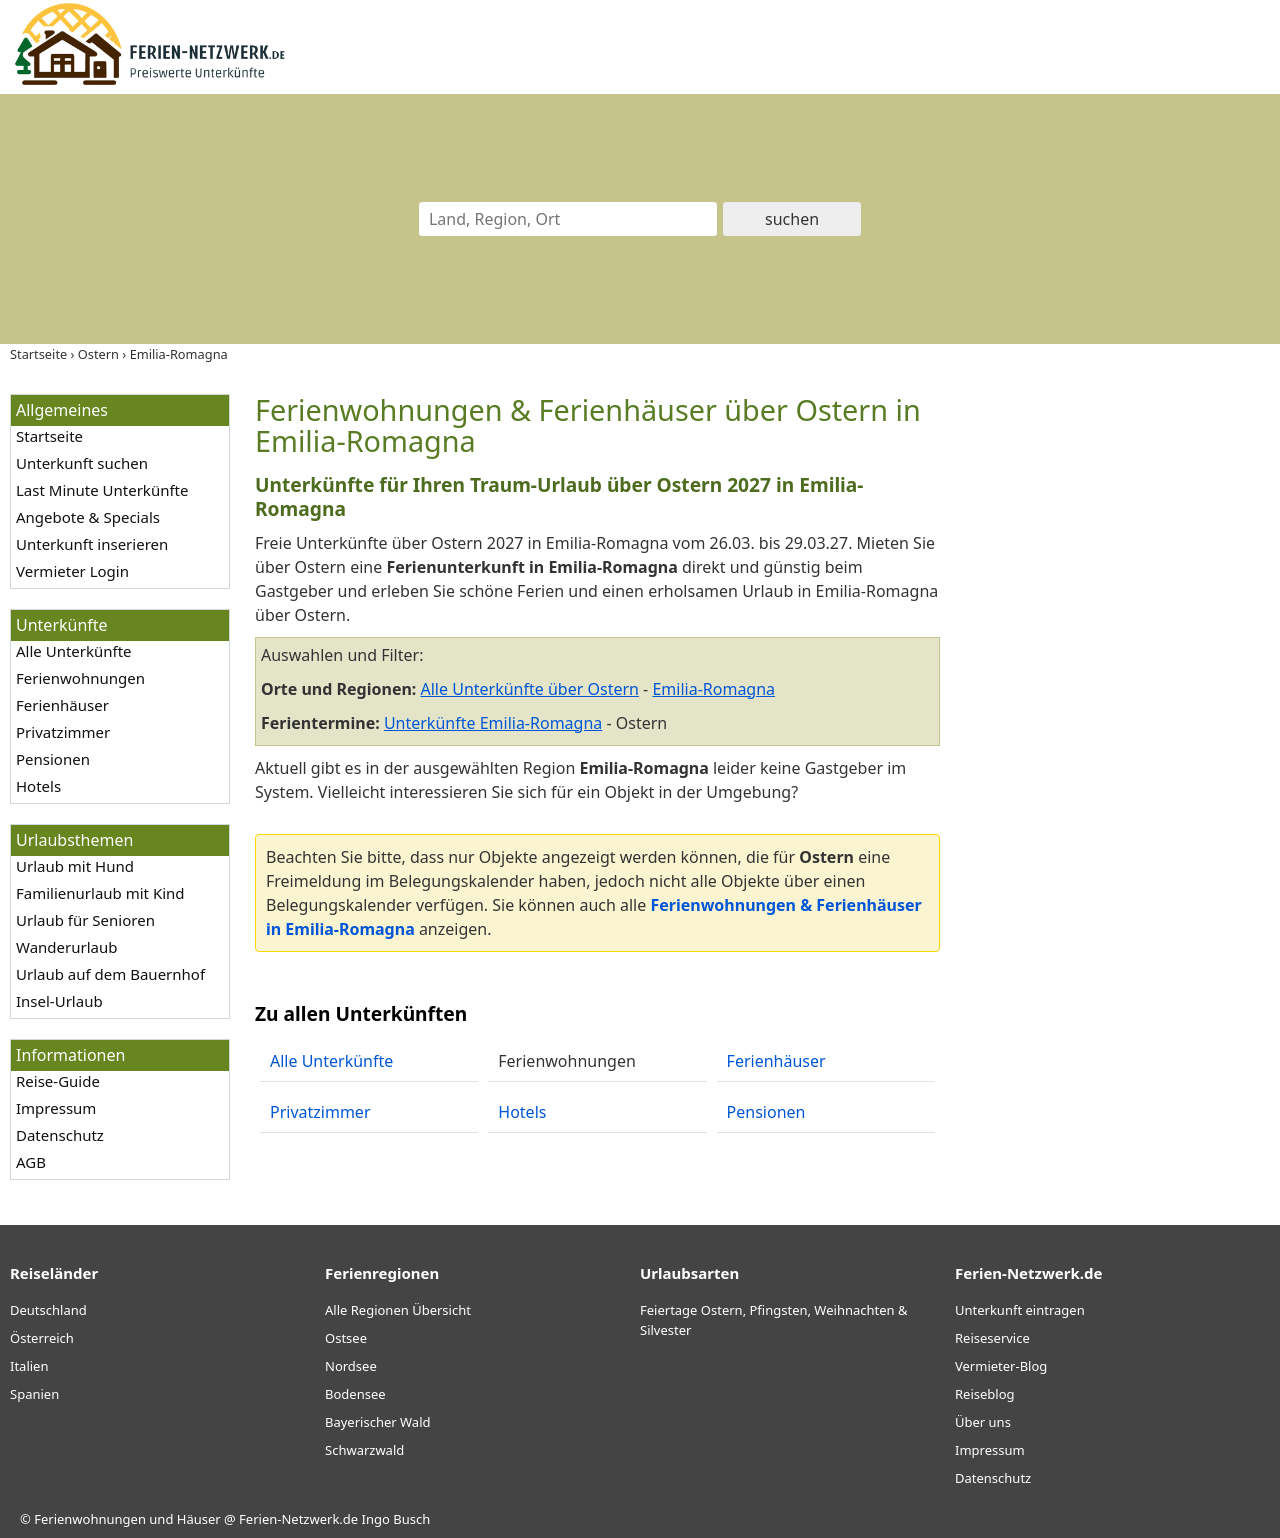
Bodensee (355, 1394)
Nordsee (351, 1366)
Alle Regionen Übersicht (398, 1310)
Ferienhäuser (62, 705)
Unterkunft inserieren (92, 544)
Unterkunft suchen (82, 463)
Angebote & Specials (88, 517)
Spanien (34, 1394)
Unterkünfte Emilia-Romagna (493, 723)
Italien (29, 1366)
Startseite (49, 436)
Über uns (983, 1422)
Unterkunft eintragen (1020, 1310)
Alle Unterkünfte (74, 651)
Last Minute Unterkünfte (102, 490)
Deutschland (48, 1310)
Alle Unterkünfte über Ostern (530, 689)
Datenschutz (60, 1135)
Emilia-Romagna (713, 689)
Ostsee (346, 1338)
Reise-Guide (58, 1081)
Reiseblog (985, 1394)
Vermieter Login (72, 571)
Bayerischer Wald (377, 1422)
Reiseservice (992, 1338)
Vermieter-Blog (1001, 1366)
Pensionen (53, 759)
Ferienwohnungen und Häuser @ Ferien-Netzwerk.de (196, 1519)
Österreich (42, 1338)
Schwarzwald (364, 1450)
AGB (31, 1162)
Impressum (56, 1108)
